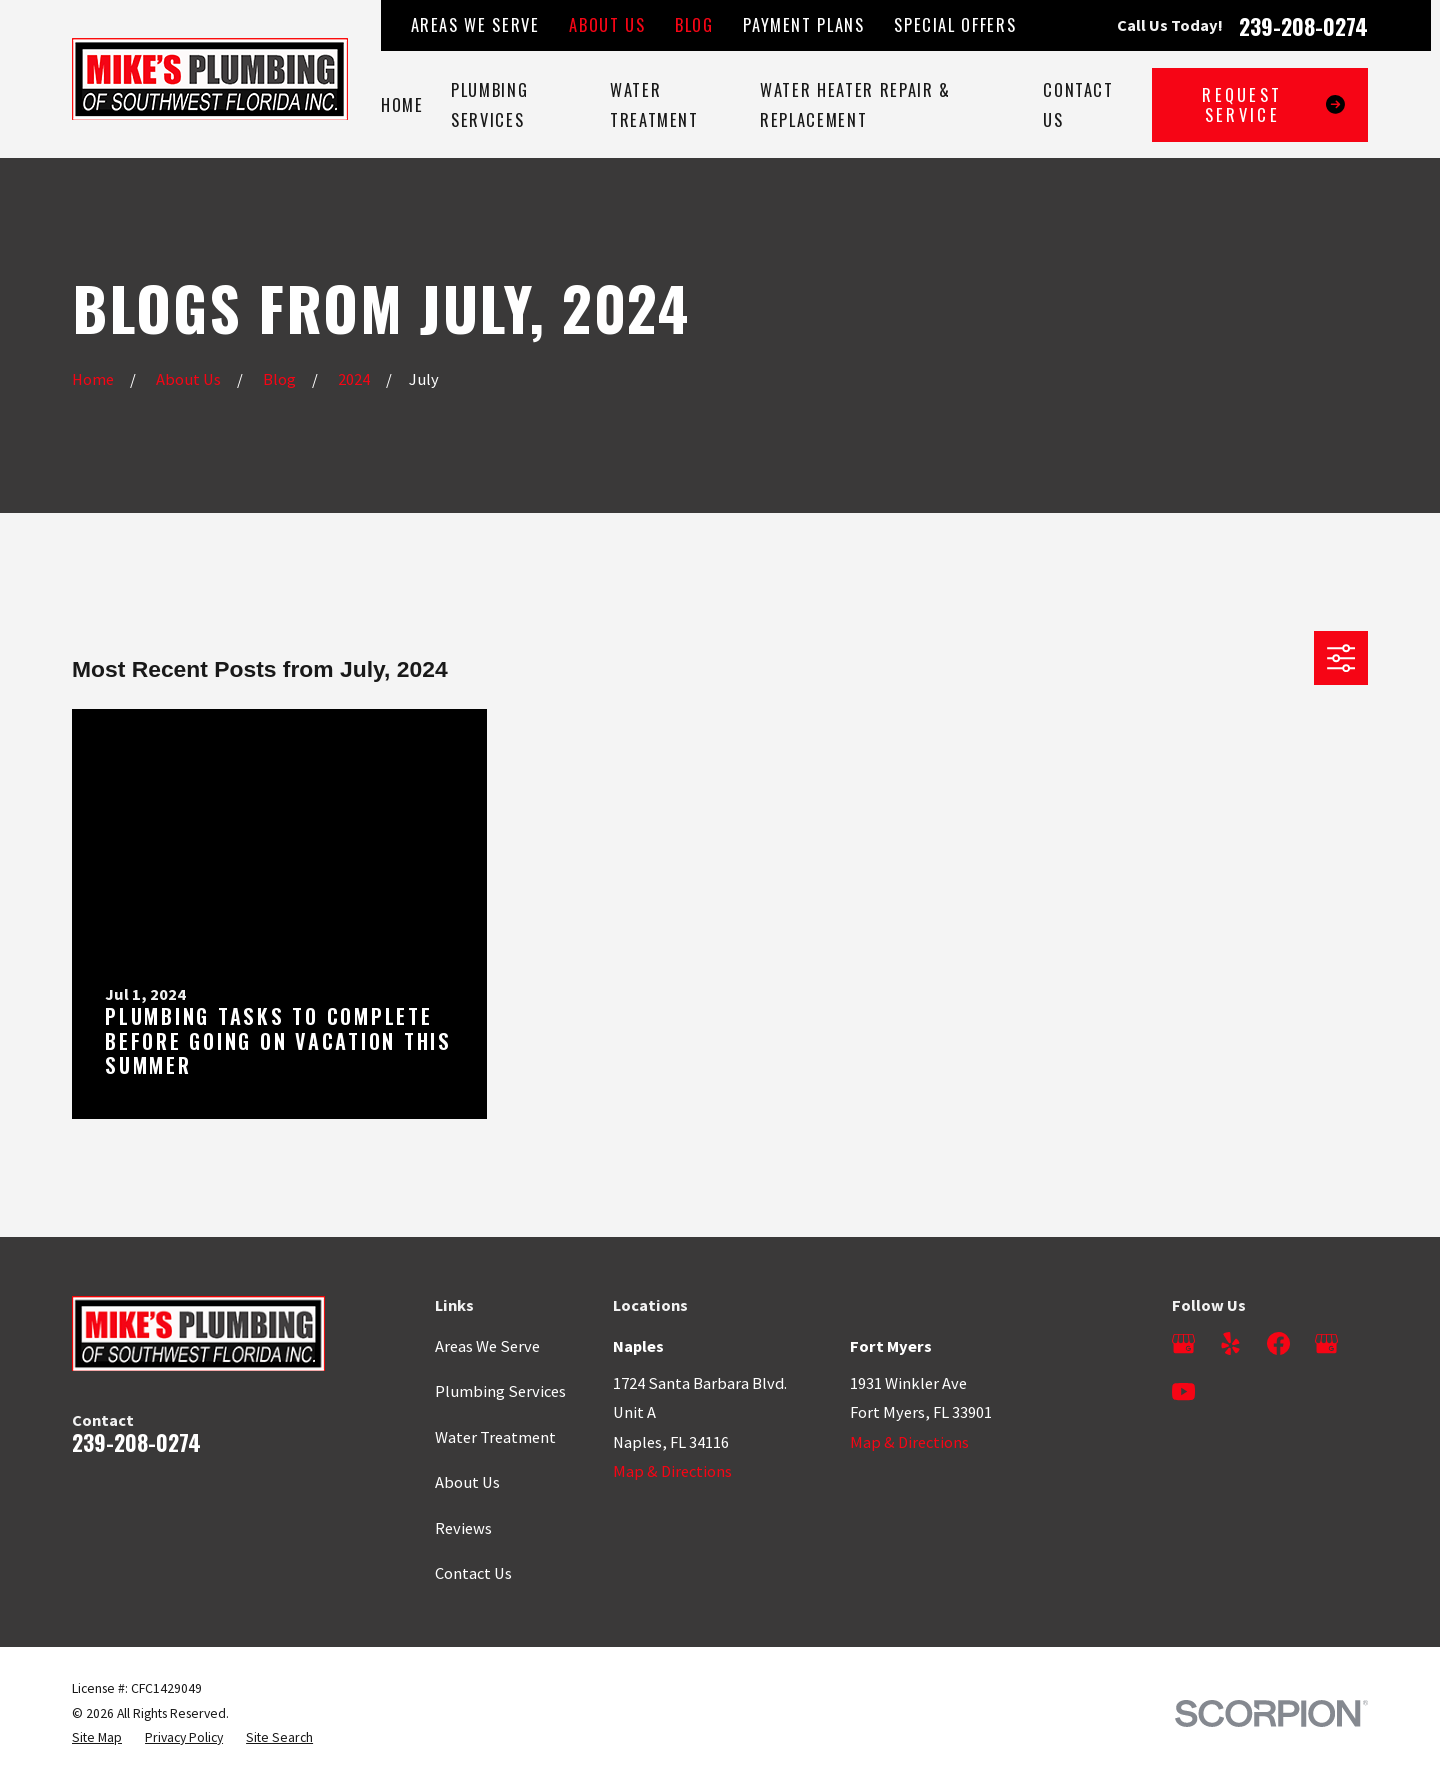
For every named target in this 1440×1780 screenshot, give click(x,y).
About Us (607, 24)
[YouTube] (1183, 1391)
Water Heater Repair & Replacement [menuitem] (855, 104)
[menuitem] (97, 1738)
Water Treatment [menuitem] (654, 104)
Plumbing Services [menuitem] (489, 104)
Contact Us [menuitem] (1078, 104)
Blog (694, 24)
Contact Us (473, 1573)
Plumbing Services (500, 1391)
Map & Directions (672, 1471)
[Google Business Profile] (1183, 1343)
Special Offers (955, 24)
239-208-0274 (1303, 26)
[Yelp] (1230, 1343)
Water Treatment (495, 1437)
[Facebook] (1278, 1343)
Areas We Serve (475, 24)
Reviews (463, 1528)
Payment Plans (803, 24)
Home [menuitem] (402, 104)
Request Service (1273, 104)
